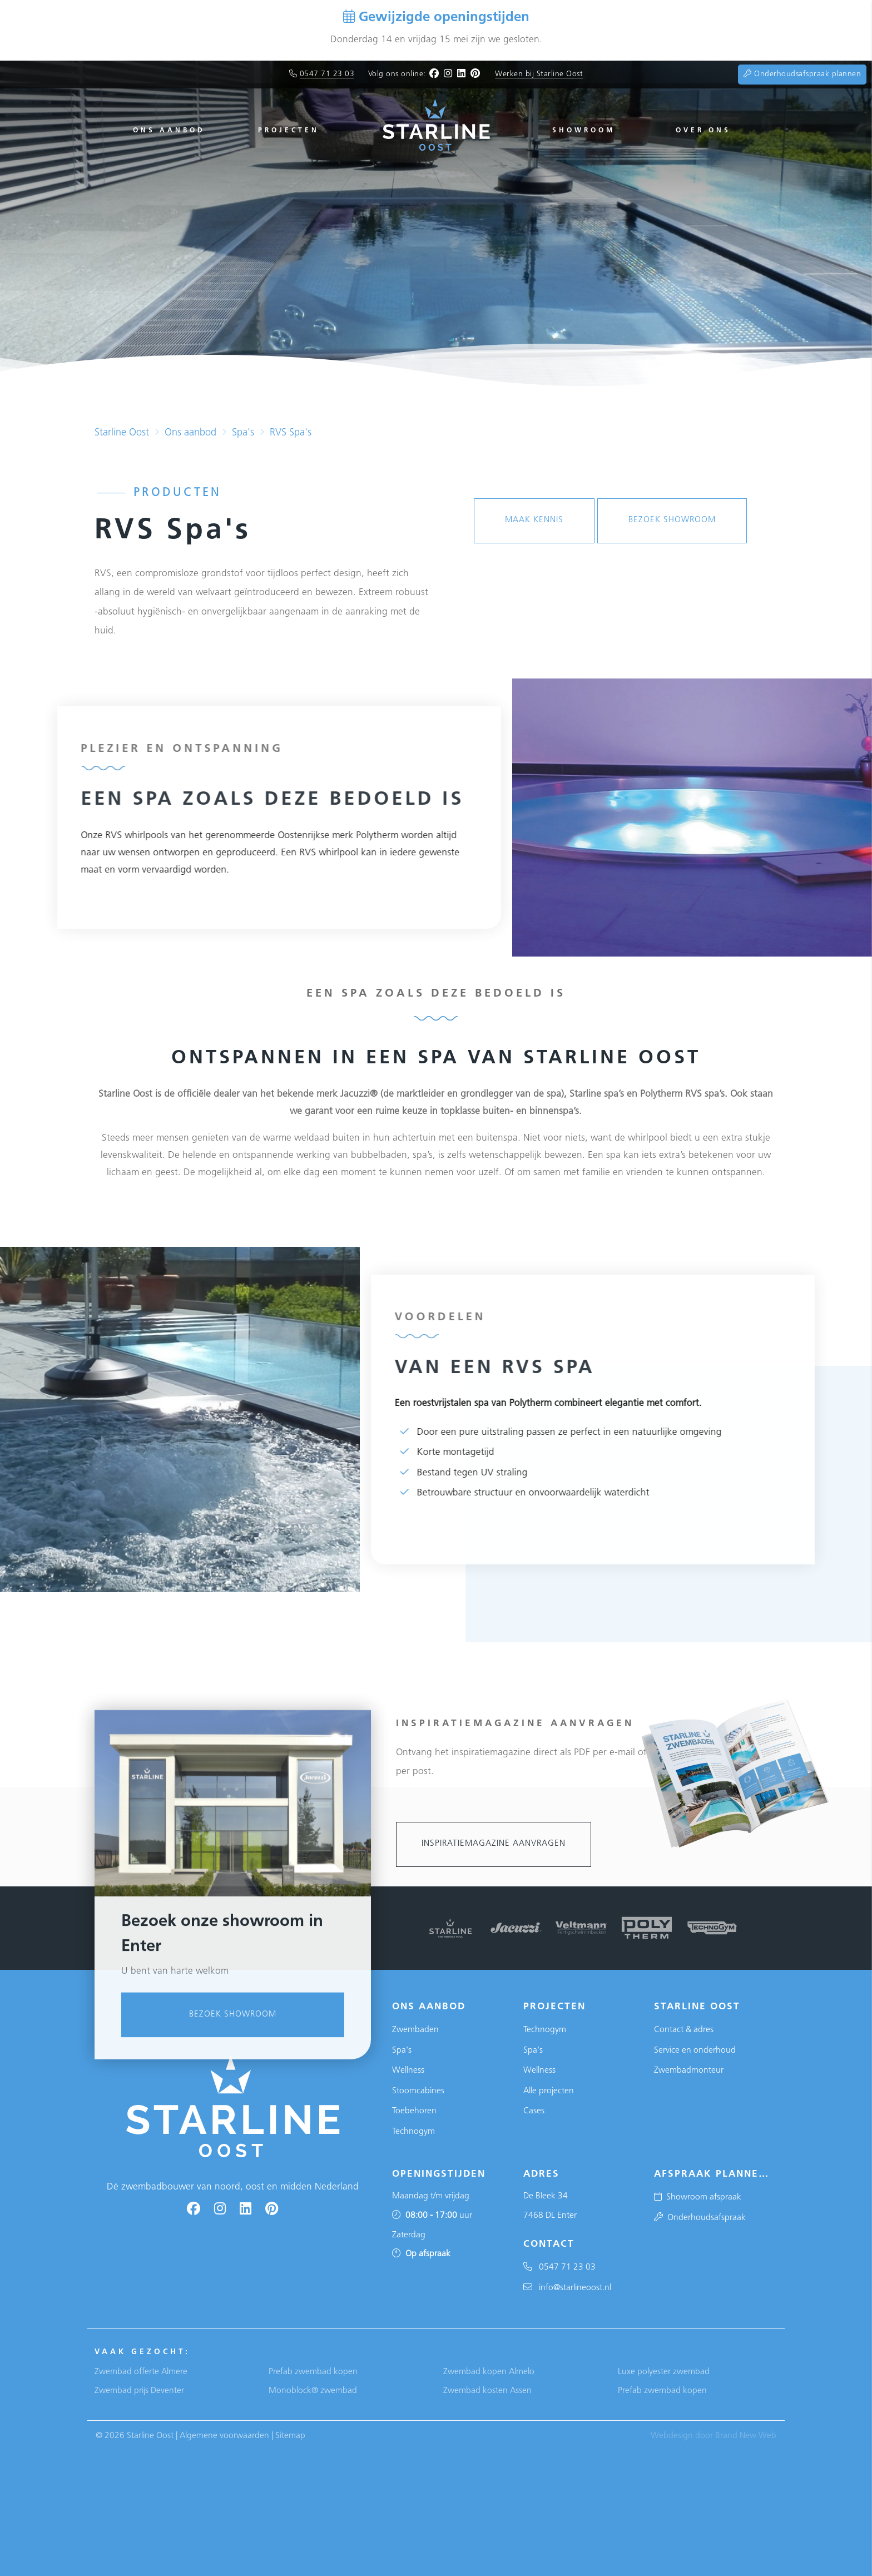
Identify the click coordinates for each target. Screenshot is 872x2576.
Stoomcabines (418, 2091)
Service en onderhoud (695, 2050)
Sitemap (290, 2435)
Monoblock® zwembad (313, 2390)
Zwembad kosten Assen (487, 2390)
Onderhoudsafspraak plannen (802, 74)
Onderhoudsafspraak (700, 2217)
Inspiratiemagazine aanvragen (494, 1844)
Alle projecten (548, 2091)
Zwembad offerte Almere (141, 2371)
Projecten (288, 130)
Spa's (243, 433)
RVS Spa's (290, 433)
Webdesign (672, 2435)
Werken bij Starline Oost (539, 74)
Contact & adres (684, 2029)
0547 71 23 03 (327, 74)
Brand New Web (745, 2435)
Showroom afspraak (697, 2197)
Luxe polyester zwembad (664, 2371)
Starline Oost (122, 433)
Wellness (408, 2070)
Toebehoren (414, 2111)
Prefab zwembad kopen (313, 2371)
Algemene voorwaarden (224, 2435)
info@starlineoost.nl (567, 2287)
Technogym (413, 2131)
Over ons (703, 130)
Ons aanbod (169, 130)
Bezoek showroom (232, 2257)
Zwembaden (415, 2029)
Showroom (583, 130)
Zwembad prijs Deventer (139, 2390)
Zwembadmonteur (689, 2070)
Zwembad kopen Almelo (488, 2371)
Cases (533, 2111)
